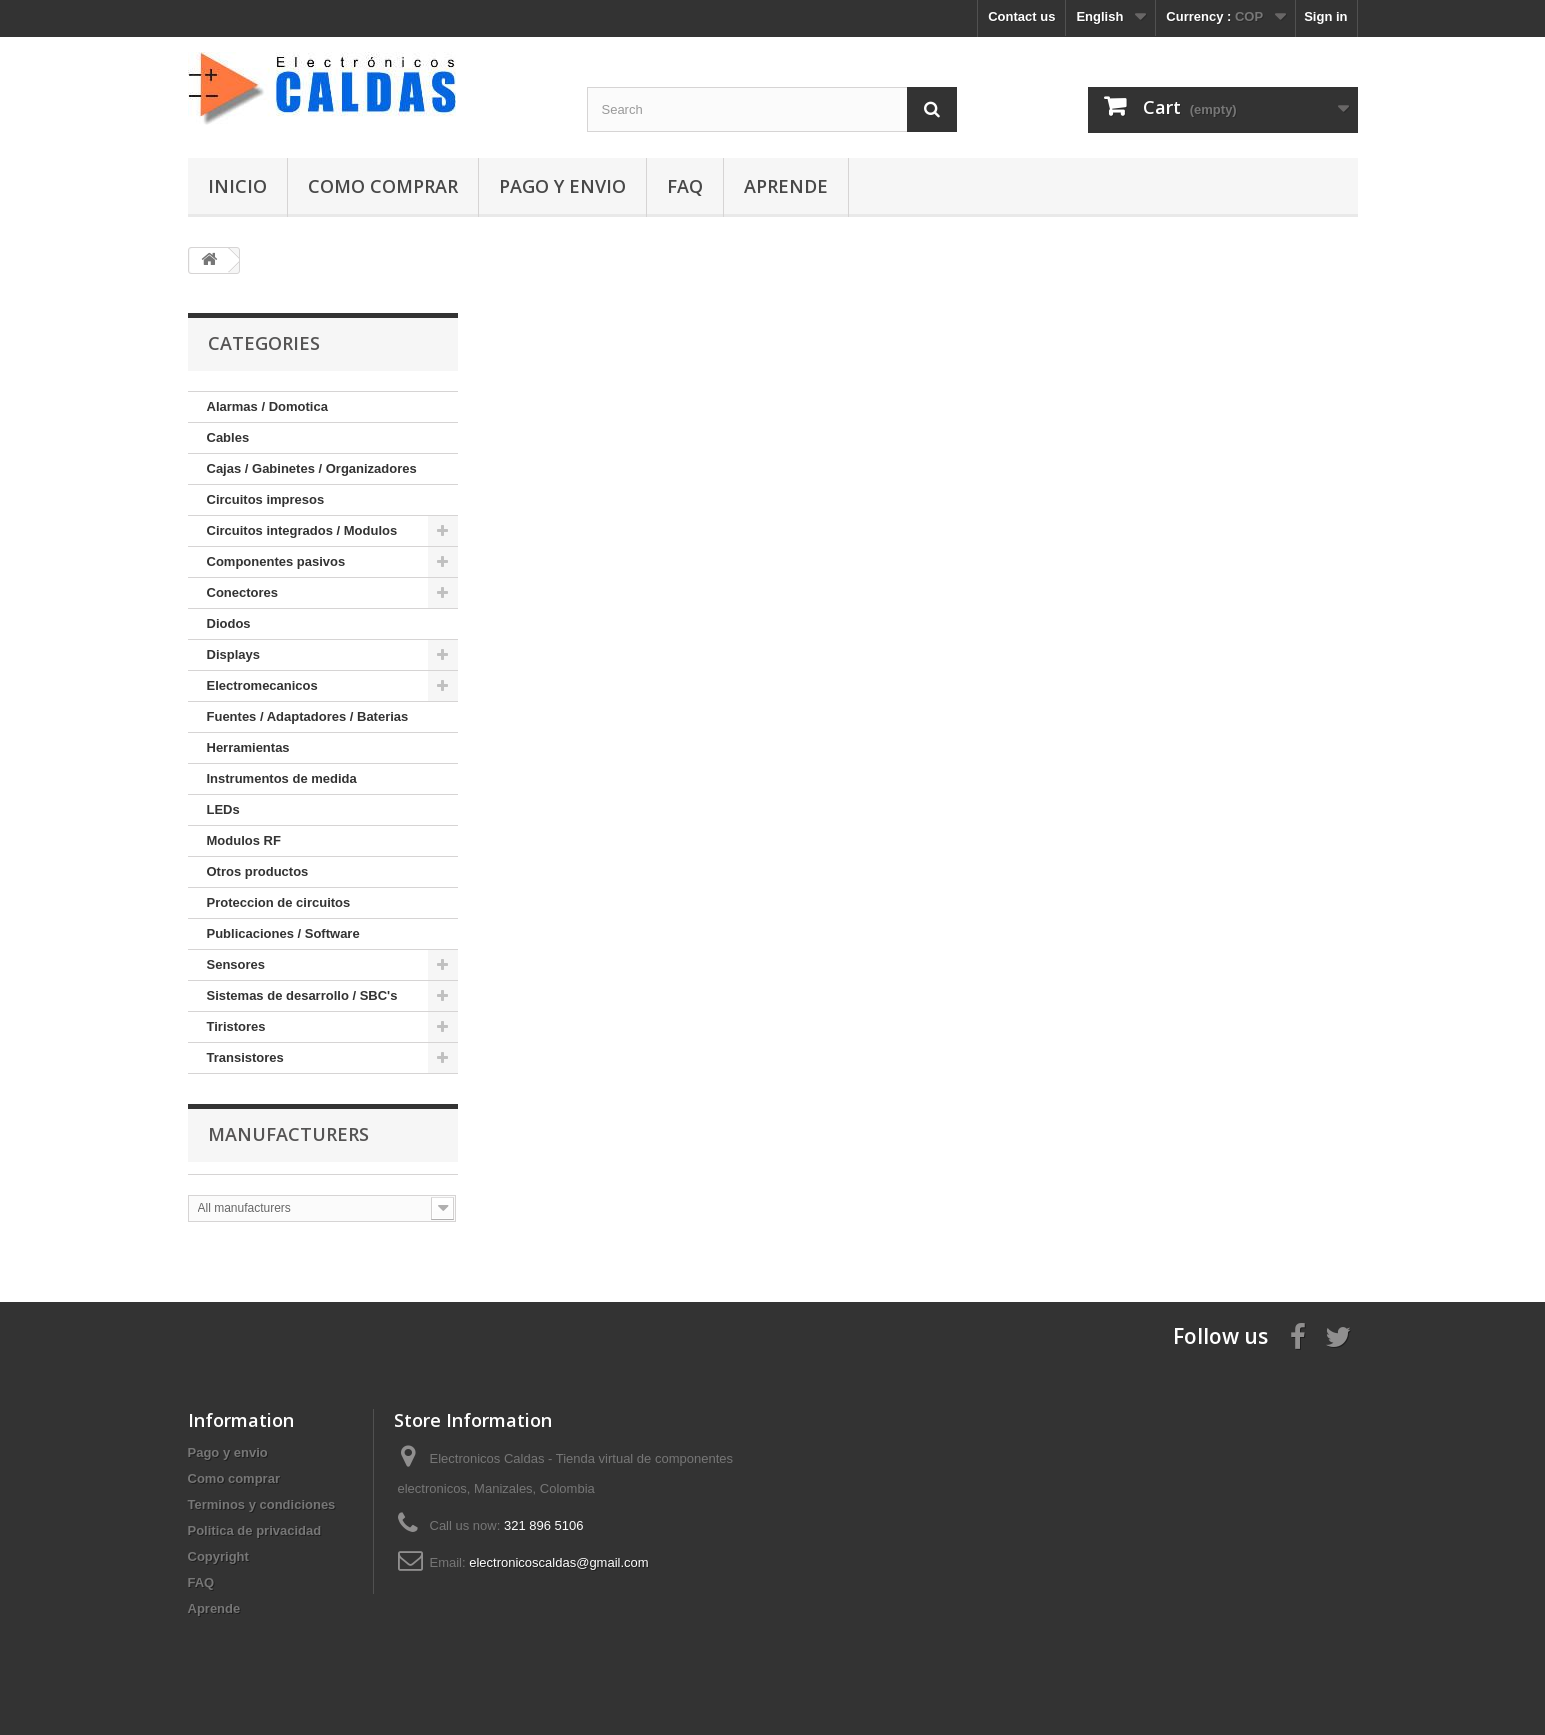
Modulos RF (244, 840)
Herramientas (248, 747)
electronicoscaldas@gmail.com (558, 1562)
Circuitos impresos (266, 499)
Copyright (218, 1556)
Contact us (1021, 16)
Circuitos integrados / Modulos (302, 530)
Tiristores (236, 1026)
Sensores (236, 964)
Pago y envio (562, 186)
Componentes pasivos (276, 561)
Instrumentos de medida (282, 778)
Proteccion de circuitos (279, 902)
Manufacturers (288, 1134)
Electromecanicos (262, 685)
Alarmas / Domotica (267, 406)
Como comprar (383, 186)
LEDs (223, 809)
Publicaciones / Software (283, 933)
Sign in (1325, 16)
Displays (233, 654)
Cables (228, 437)
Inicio (237, 186)
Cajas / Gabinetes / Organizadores (312, 468)
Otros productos (258, 871)
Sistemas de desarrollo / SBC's (302, 995)
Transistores (245, 1057)
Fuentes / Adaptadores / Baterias (308, 716)
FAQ (685, 186)
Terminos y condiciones (262, 1504)
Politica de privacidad (255, 1530)
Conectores (243, 592)
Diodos (229, 623)
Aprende (786, 186)
